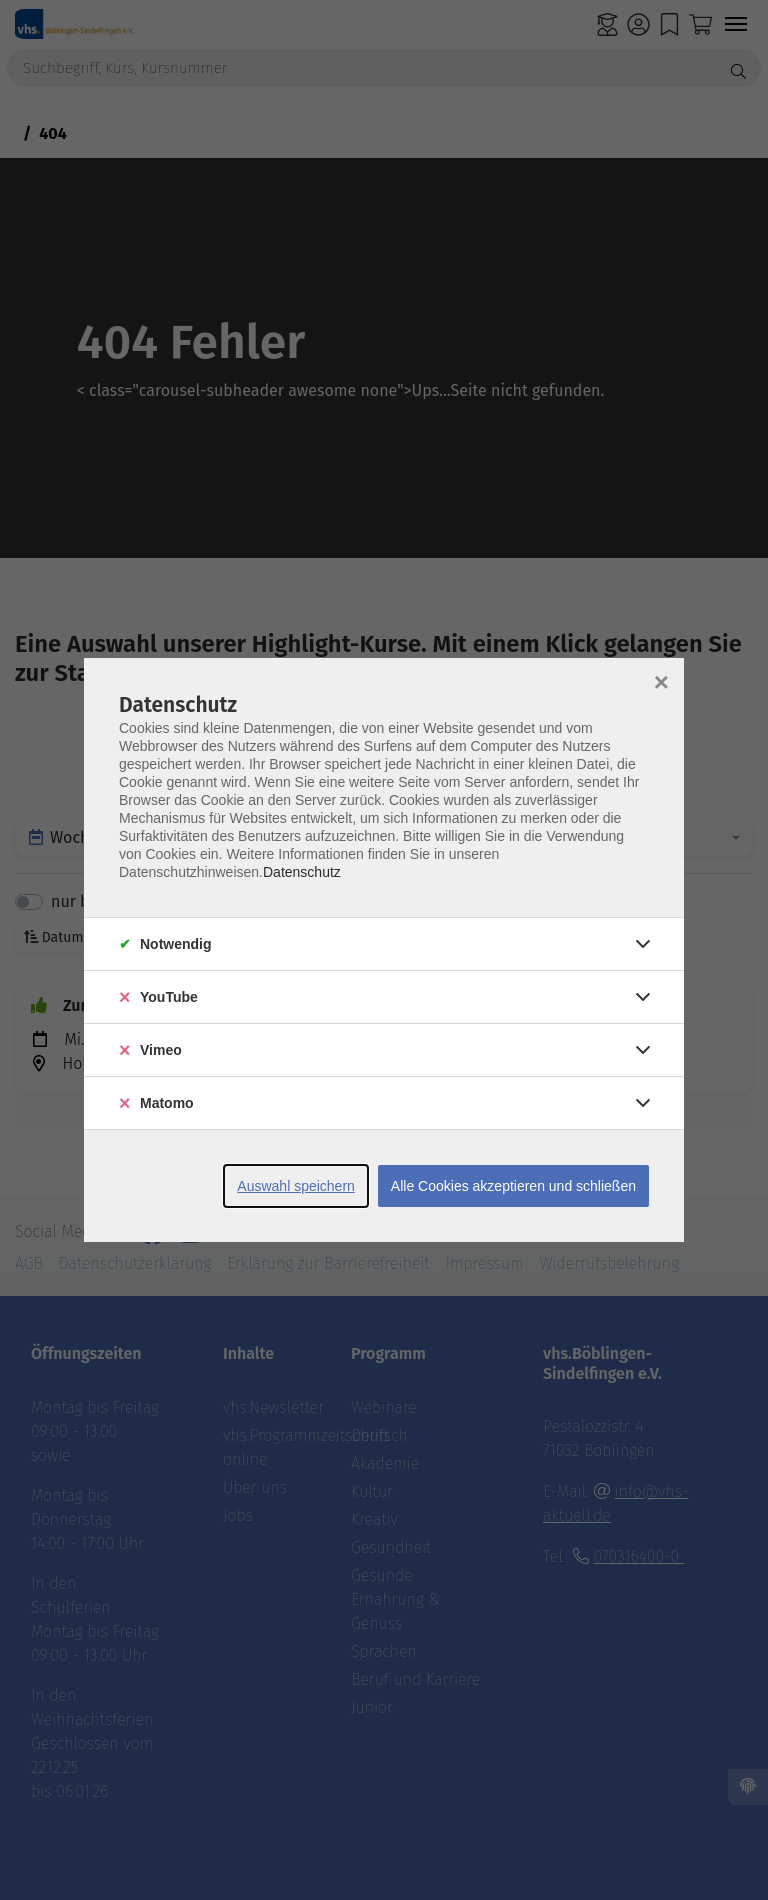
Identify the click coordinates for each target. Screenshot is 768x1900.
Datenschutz (302, 872)
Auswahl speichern (296, 1186)
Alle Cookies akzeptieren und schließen (513, 1186)
